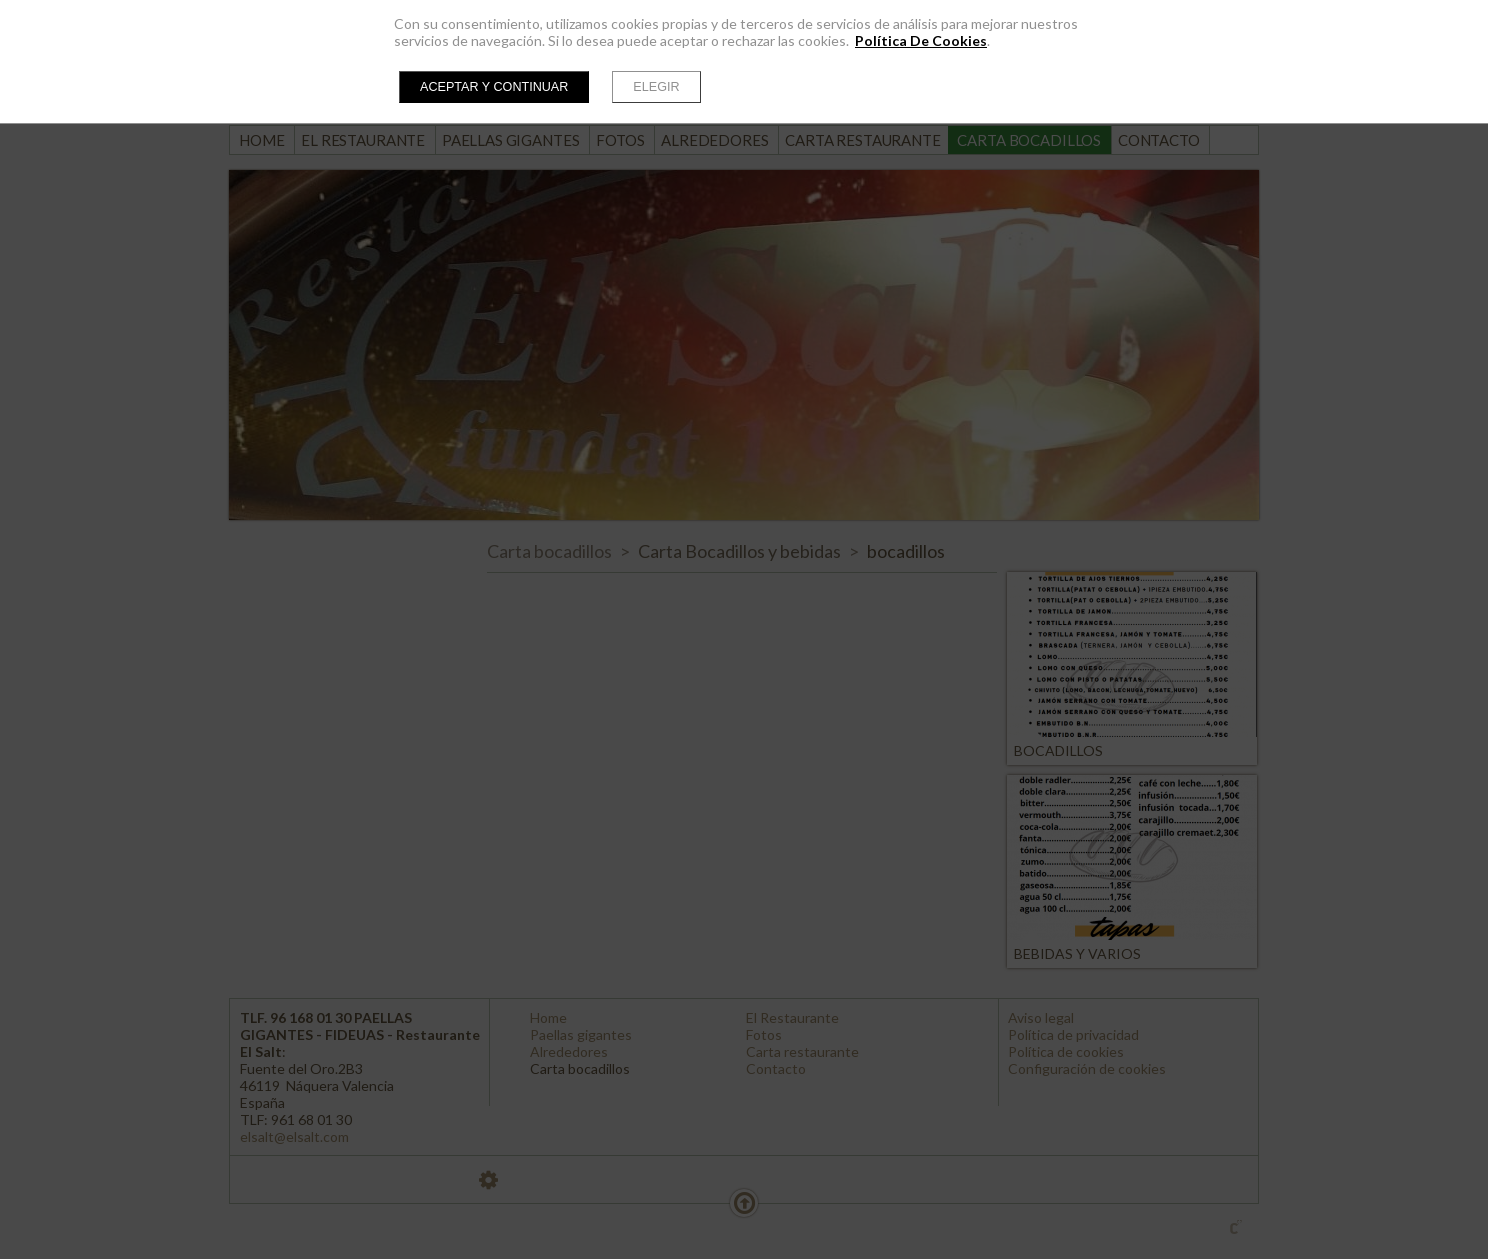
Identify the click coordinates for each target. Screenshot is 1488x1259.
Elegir (656, 87)
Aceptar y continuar (494, 87)
